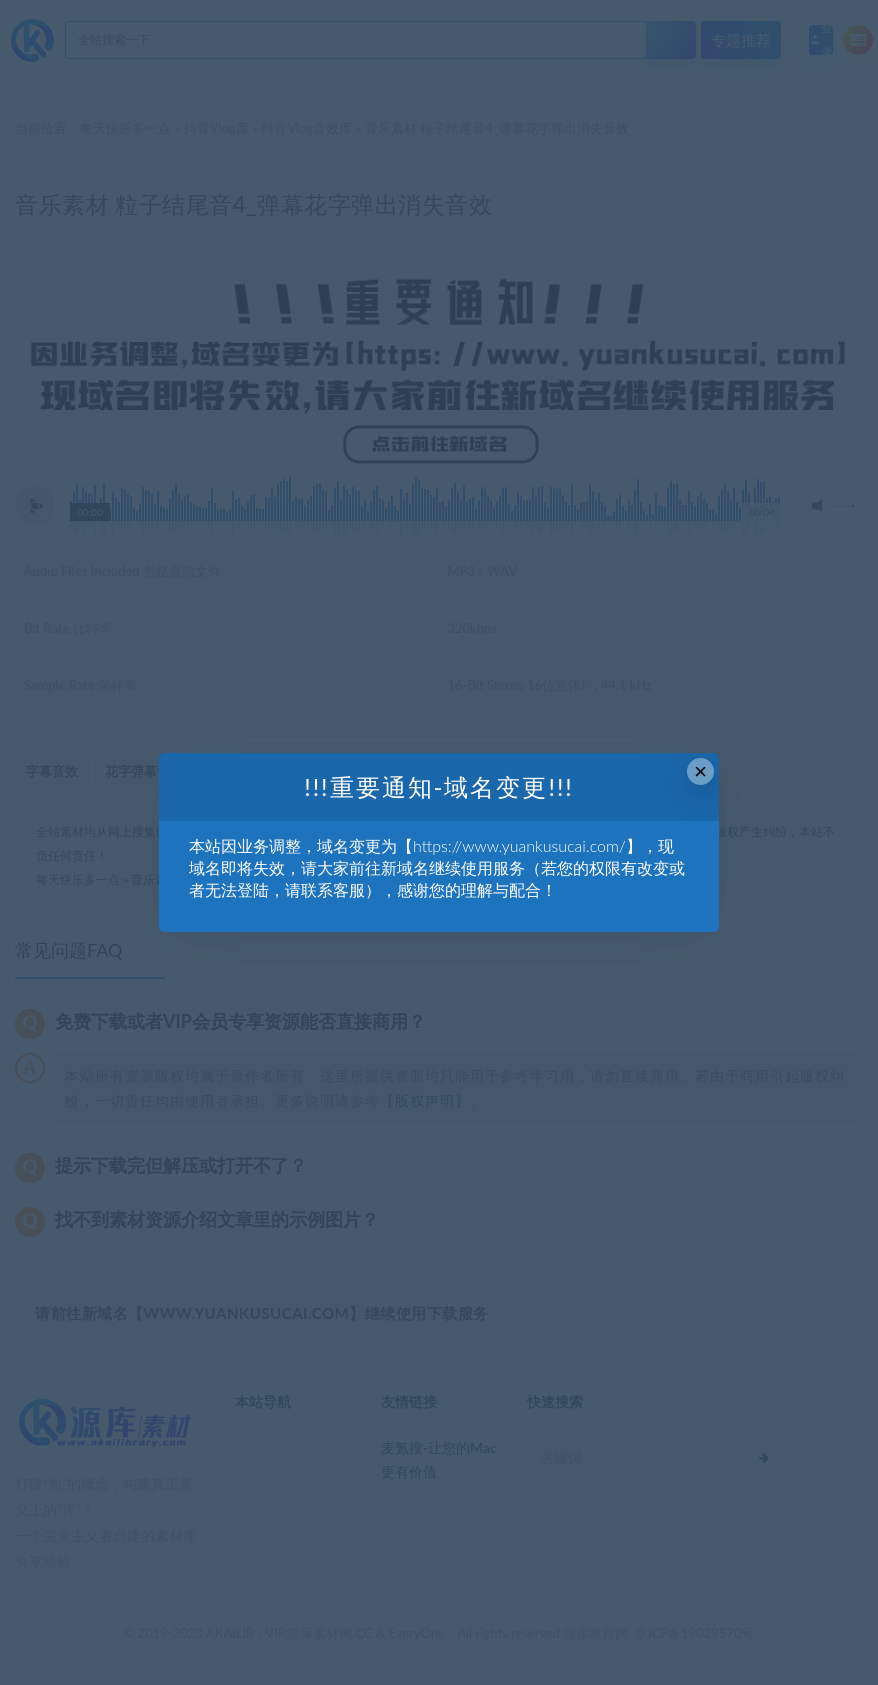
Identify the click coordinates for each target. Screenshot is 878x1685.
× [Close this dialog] (700, 771)
